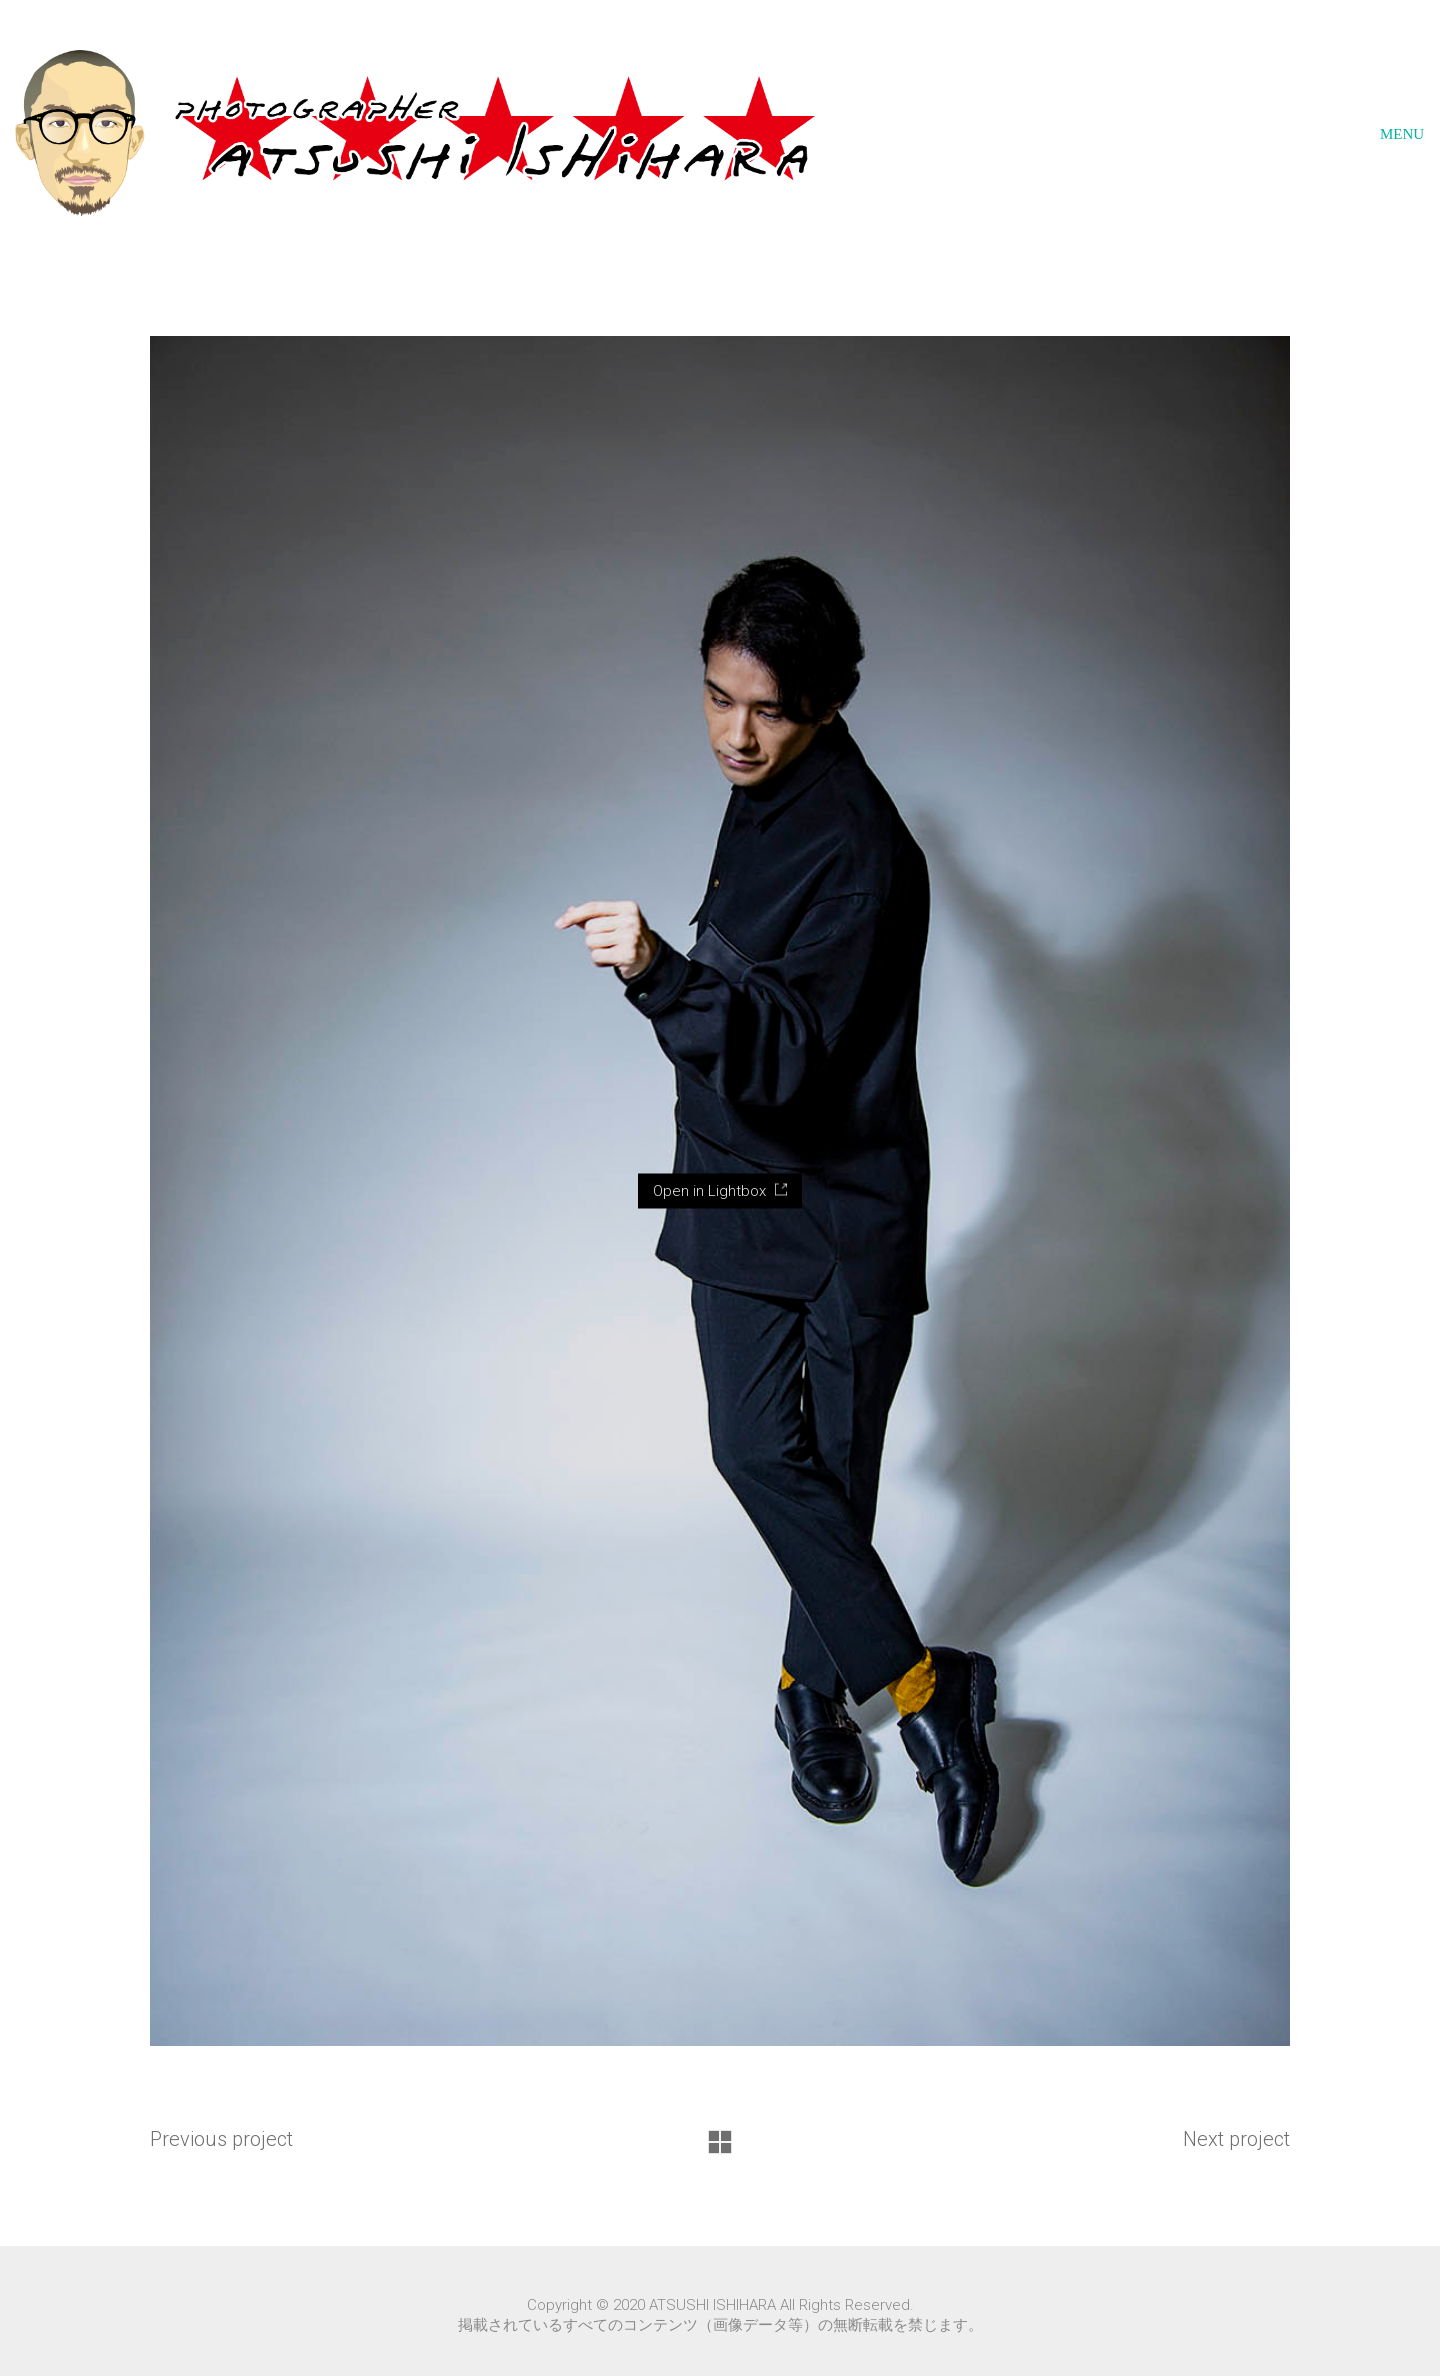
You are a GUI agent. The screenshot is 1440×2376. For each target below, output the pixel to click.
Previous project (221, 2139)
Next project (1236, 2139)
